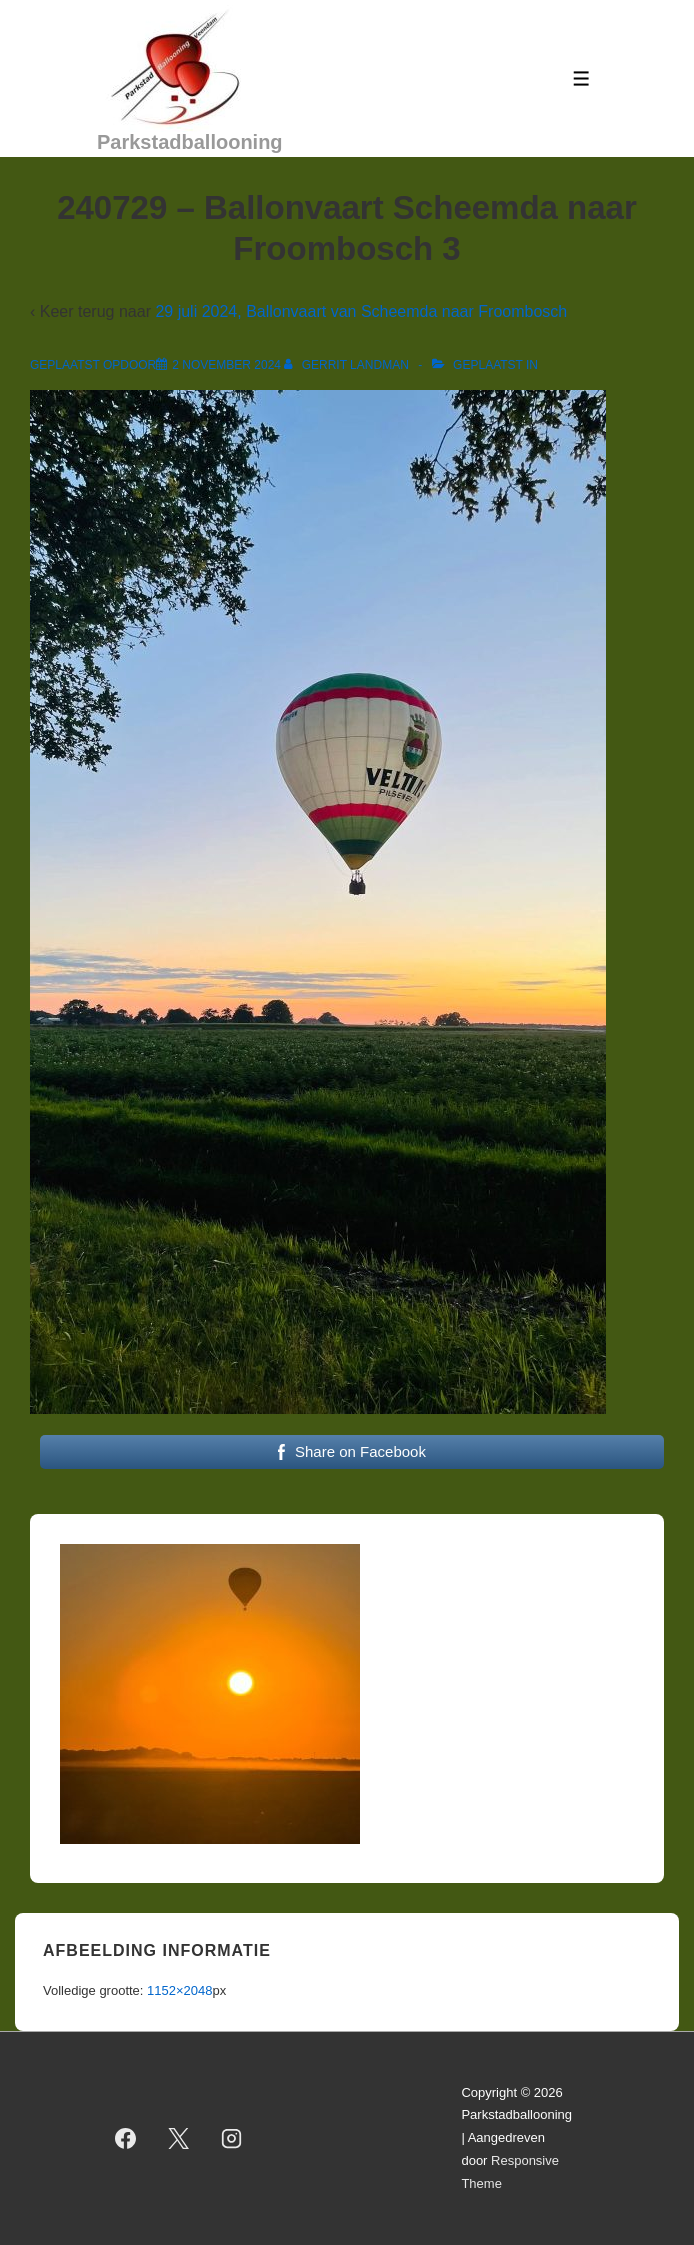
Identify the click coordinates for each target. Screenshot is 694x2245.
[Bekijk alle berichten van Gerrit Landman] (348, 365)
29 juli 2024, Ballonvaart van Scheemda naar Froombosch (361, 311)
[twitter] (179, 2139)
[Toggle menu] (581, 78)
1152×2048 (179, 1990)
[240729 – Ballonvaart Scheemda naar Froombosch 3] (226, 365)
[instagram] (232, 2139)
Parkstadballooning (190, 142)
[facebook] (126, 2139)
